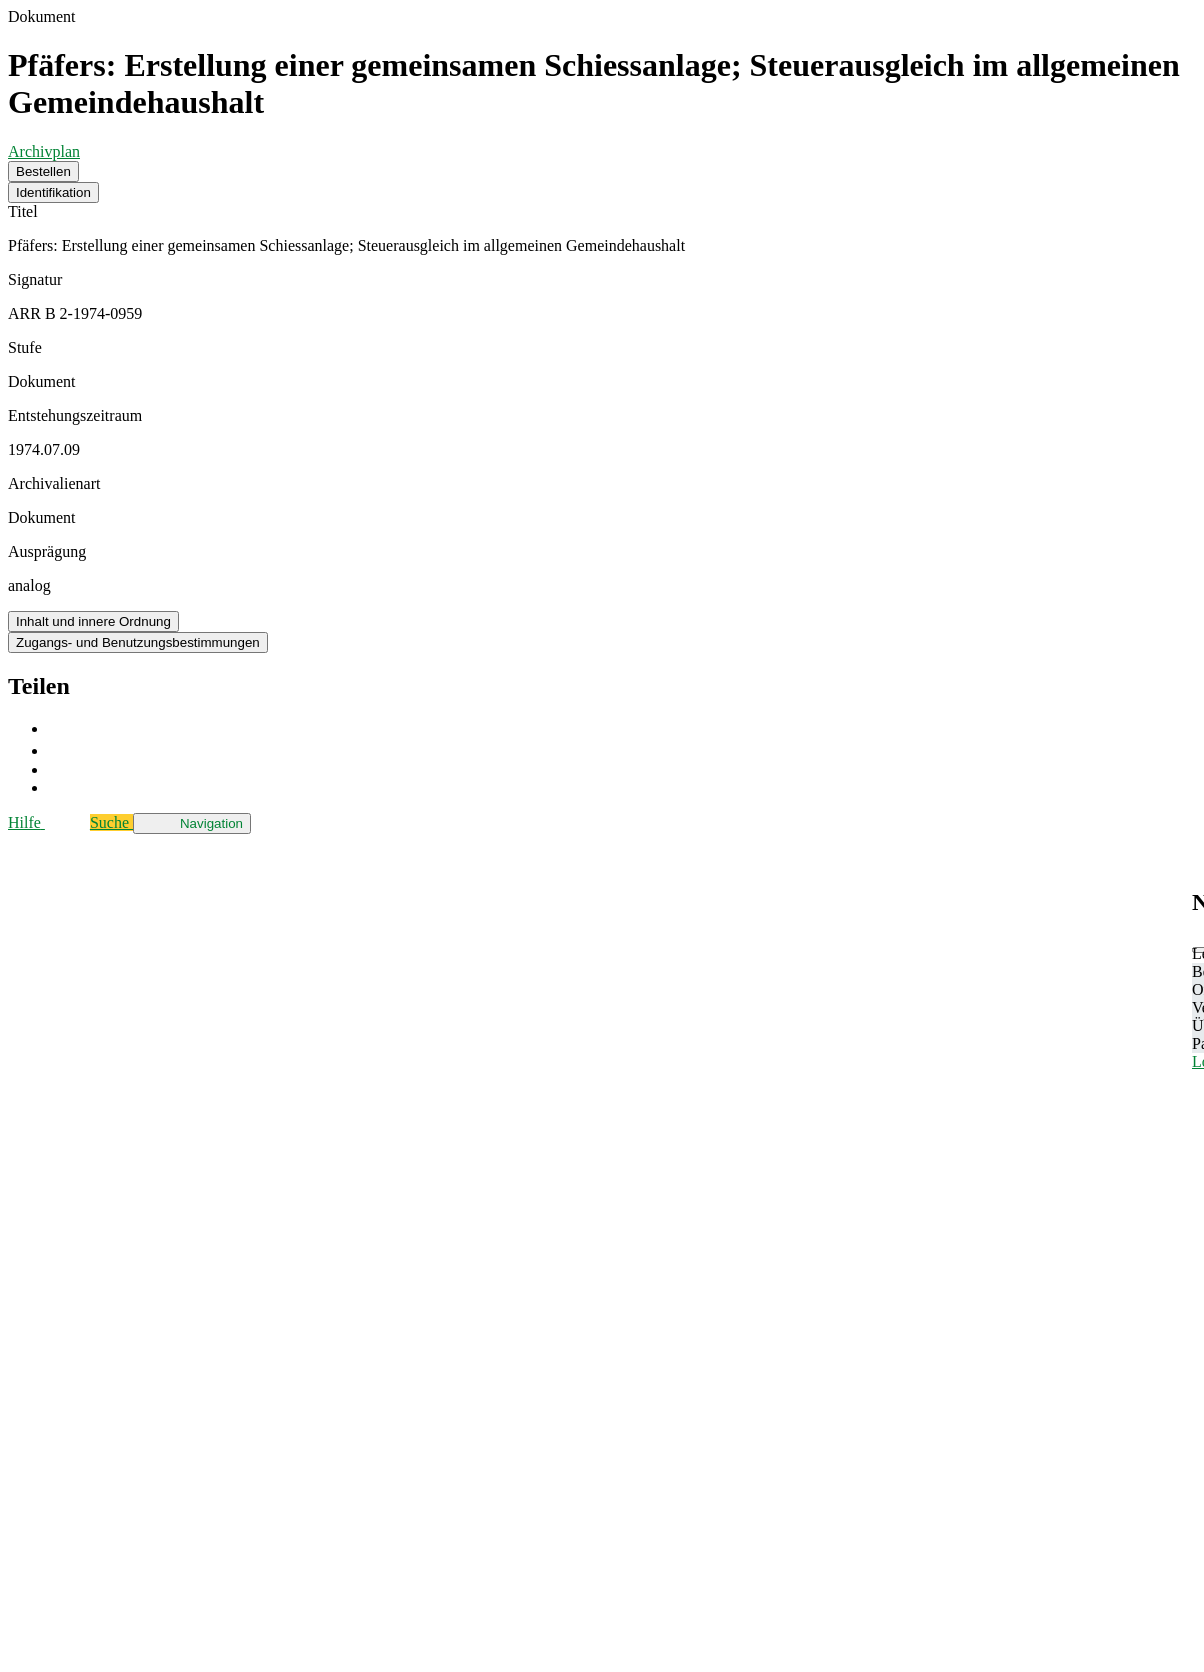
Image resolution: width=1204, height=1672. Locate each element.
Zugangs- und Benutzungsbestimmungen (138, 642)
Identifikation (53, 192)
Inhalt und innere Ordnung (93, 621)
